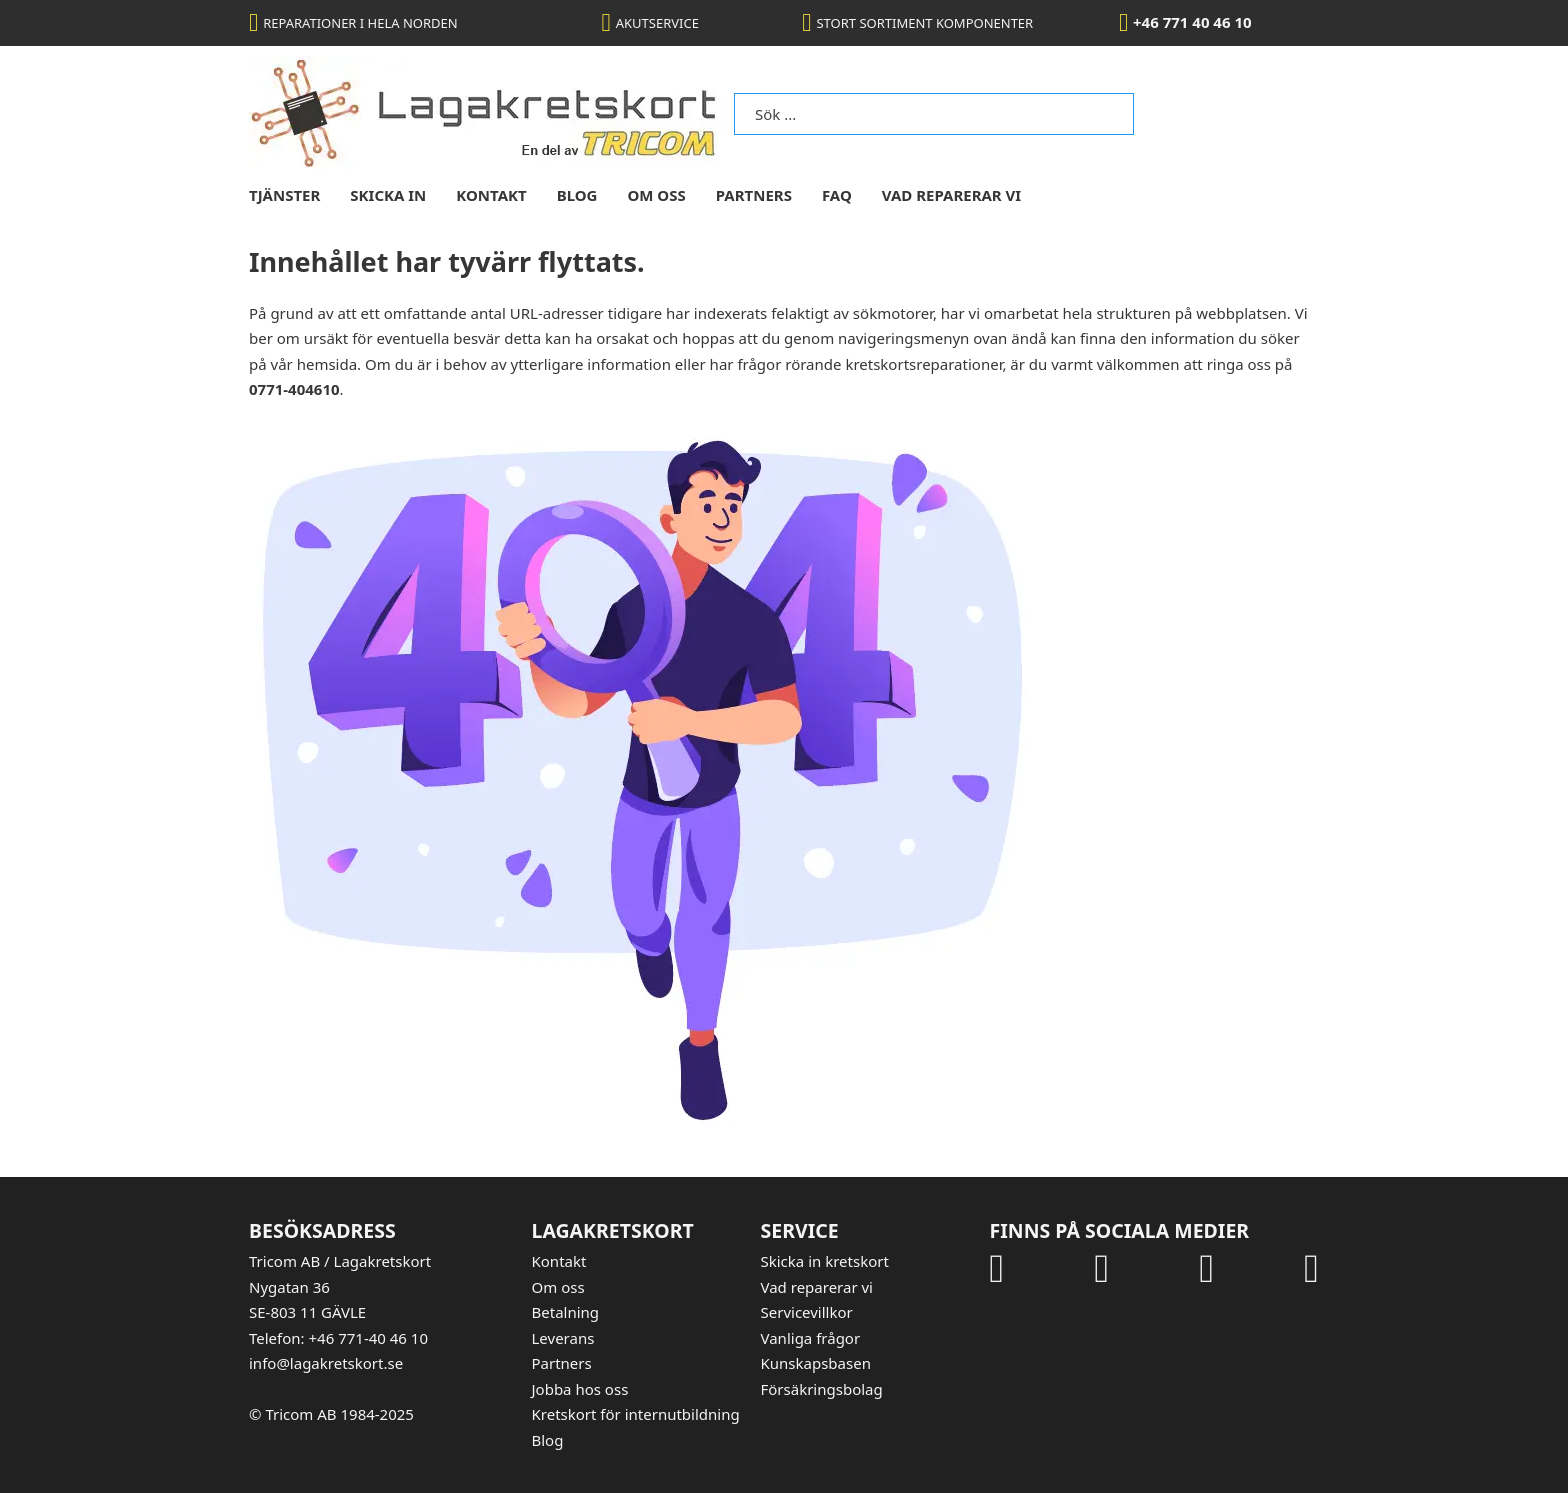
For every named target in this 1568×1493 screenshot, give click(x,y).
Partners (754, 195)
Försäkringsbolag (822, 1389)
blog (577, 195)
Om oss (558, 1287)
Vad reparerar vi (951, 195)
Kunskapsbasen (816, 1363)
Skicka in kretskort (825, 1261)
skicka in (388, 195)
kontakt (491, 195)
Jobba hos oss (580, 1389)
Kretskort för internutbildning (636, 1414)
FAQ (837, 195)
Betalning (566, 1312)
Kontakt (559, 1261)
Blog (548, 1440)
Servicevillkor (807, 1312)
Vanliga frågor (811, 1338)
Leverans (563, 1338)
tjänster (284, 195)
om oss (656, 195)
